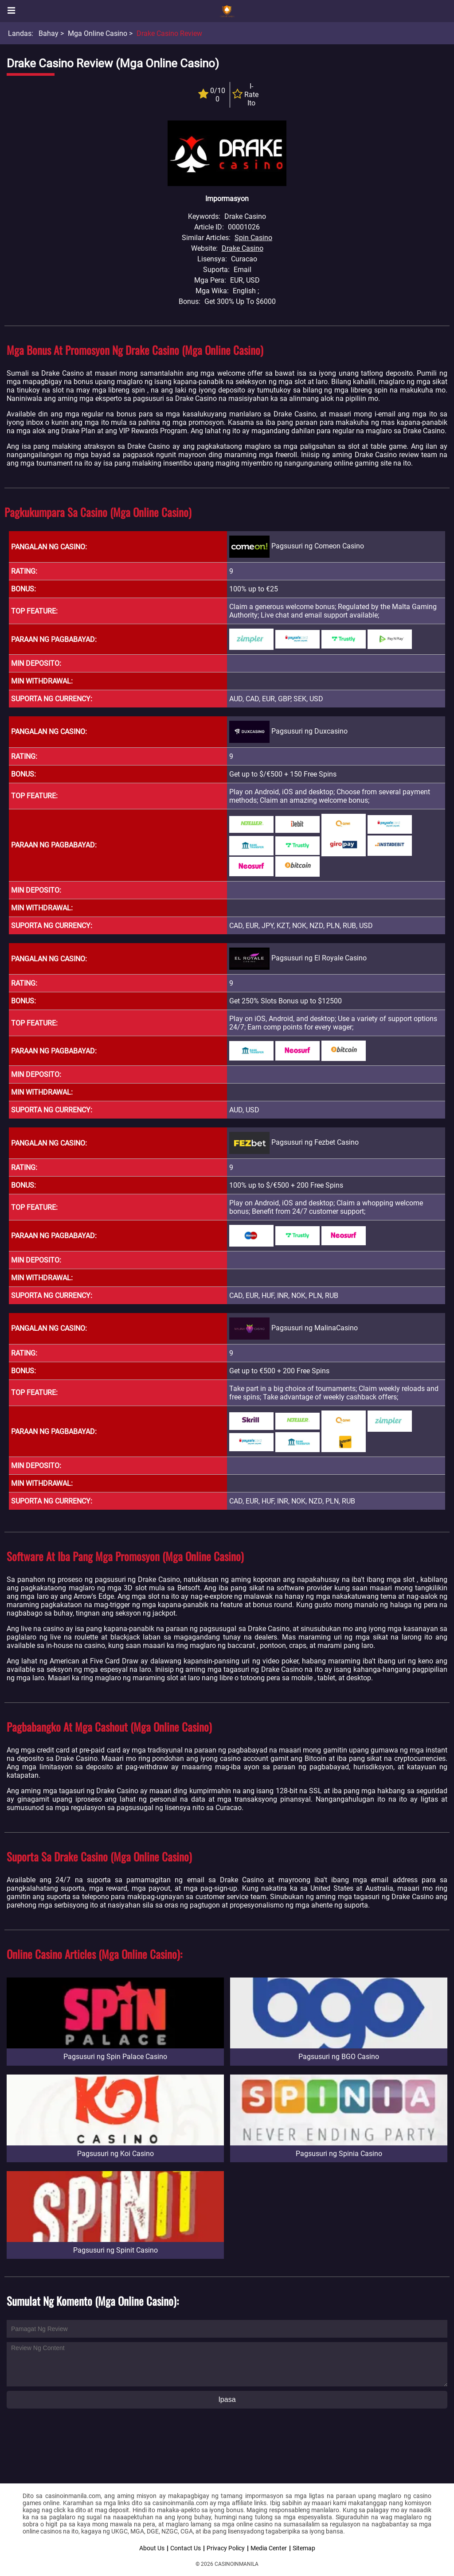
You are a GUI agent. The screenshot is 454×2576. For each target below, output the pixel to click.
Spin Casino (253, 237)
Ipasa (226, 2399)
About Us (151, 2548)
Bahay (49, 33)
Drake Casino (242, 248)
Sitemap (304, 2548)
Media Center (268, 2548)
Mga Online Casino (97, 33)
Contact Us (185, 2548)
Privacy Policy (226, 2548)
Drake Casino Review (169, 33)
